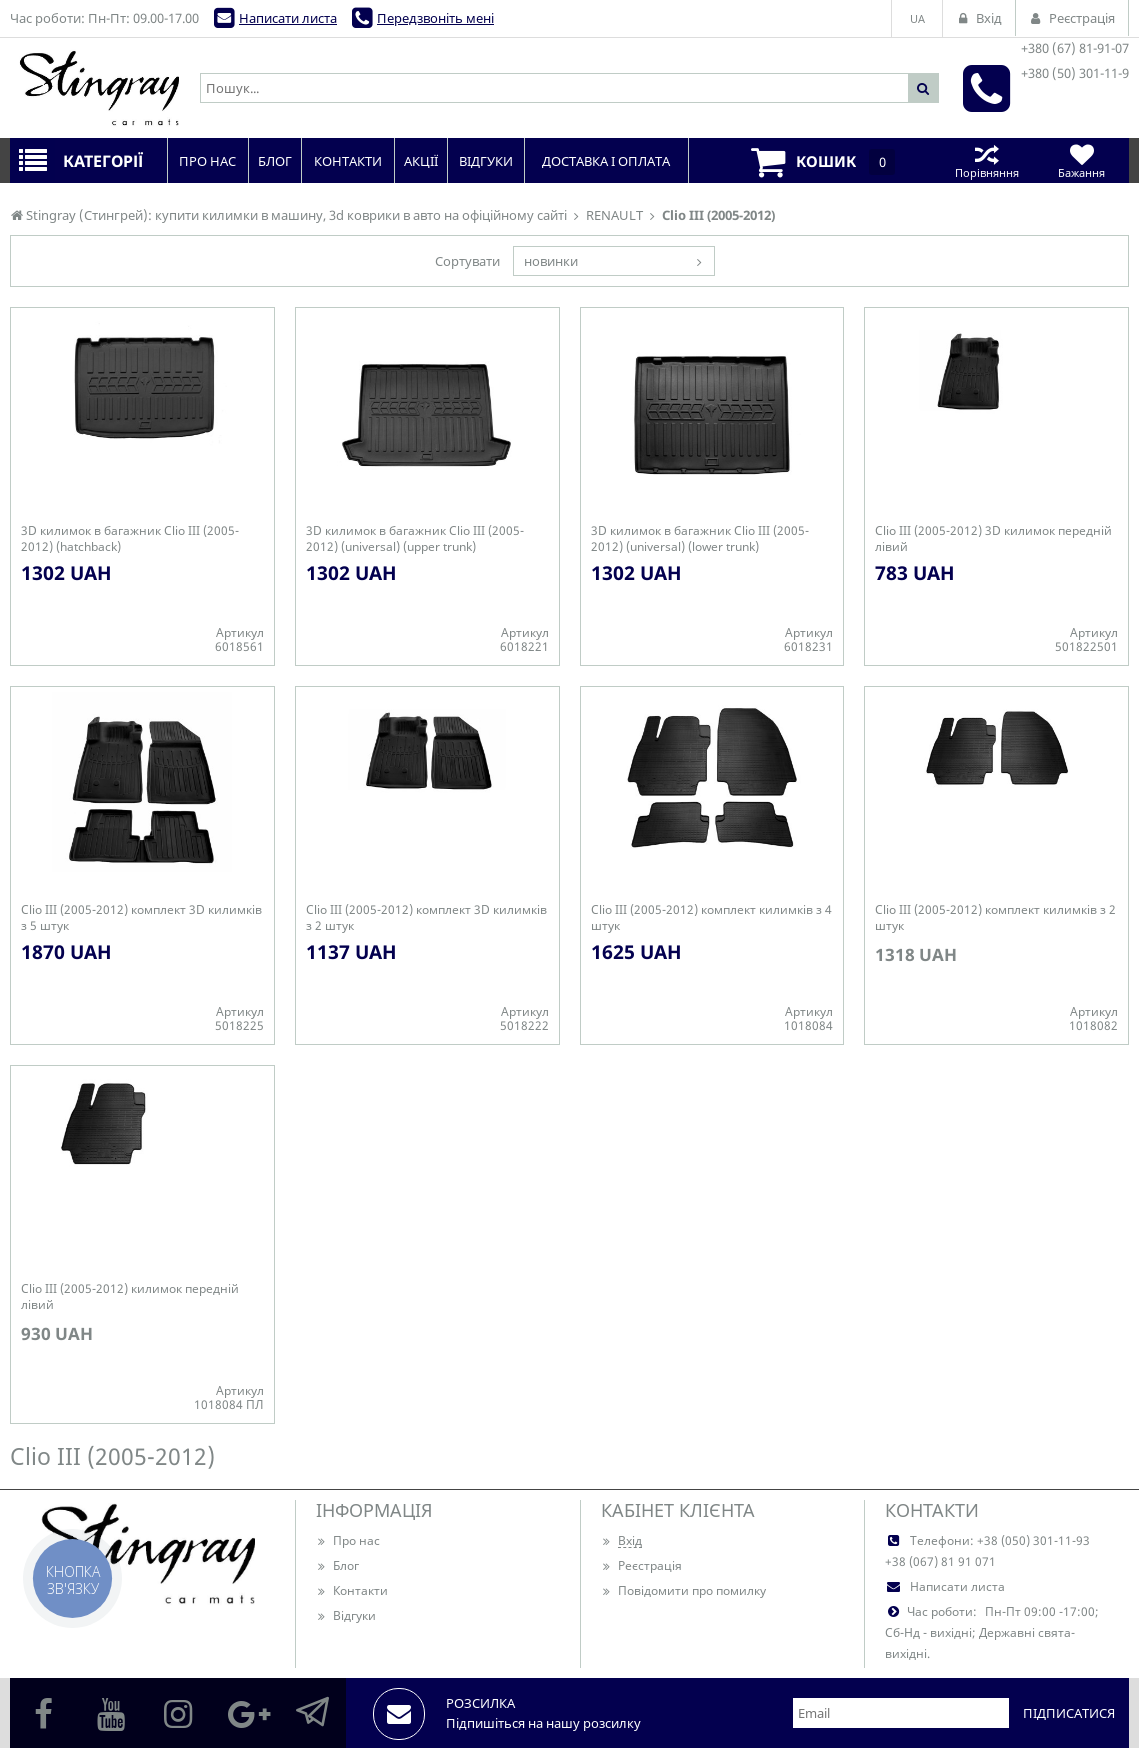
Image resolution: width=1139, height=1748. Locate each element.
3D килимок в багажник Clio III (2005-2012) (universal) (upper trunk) (415, 539)
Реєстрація (641, 1565)
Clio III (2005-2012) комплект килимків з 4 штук (711, 918)
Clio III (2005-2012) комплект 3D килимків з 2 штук (426, 918)
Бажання (1081, 160)
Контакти (352, 1590)
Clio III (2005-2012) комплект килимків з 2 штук (995, 918)
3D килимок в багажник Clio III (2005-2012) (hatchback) (130, 539)
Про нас (348, 1540)
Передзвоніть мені (435, 18)
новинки (551, 261)
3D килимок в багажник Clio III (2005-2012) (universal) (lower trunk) (700, 539)
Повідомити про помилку (683, 1590)
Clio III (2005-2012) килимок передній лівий (130, 1297)
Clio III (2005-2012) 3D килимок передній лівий (993, 539)
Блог (337, 1565)
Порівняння (986, 160)
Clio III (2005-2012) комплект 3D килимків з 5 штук (141, 918)
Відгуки (346, 1615)
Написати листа (288, 18)
